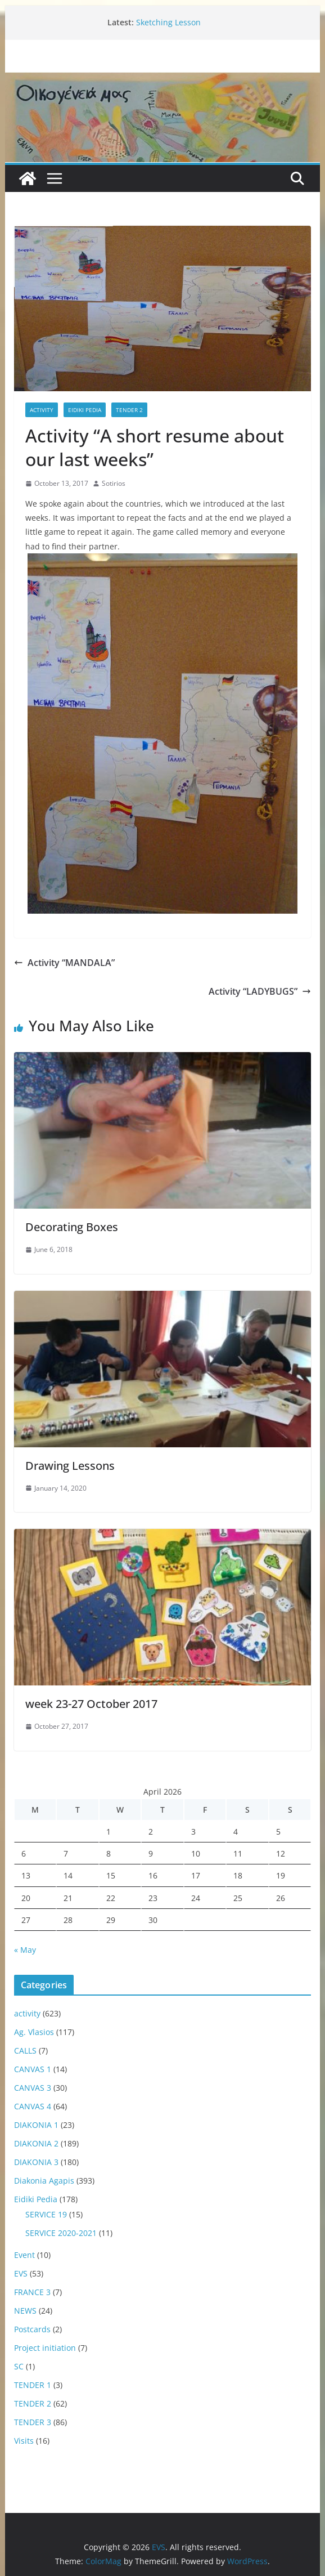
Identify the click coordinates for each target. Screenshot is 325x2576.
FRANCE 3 (32, 2292)
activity (41, 410)
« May (25, 1949)
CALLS (25, 2050)
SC (19, 2366)
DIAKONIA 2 (36, 2143)
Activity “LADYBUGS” (260, 991)
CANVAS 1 (32, 2069)
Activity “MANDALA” (64, 962)
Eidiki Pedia (84, 410)
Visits (24, 2440)
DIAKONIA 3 (36, 2162)
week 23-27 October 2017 (91, 1703)
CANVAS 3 (32, 2087)
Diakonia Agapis (44, 2180)
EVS (21, 2273)
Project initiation (45, 2347)
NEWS (25, 2310)
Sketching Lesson (168, 22)
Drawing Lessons (70, 1465)
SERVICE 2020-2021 (61, 2233)
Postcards (32, 2329)
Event (24, 2254)
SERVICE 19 (46, 2214)
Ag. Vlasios (34, 2032)
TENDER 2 (129, 410)
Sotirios (113, 483)
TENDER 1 (32, 2385)
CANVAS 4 (32, 2106)
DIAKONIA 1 (36, 2124)
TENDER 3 (32, 2422)
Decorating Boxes (71, 1227)
